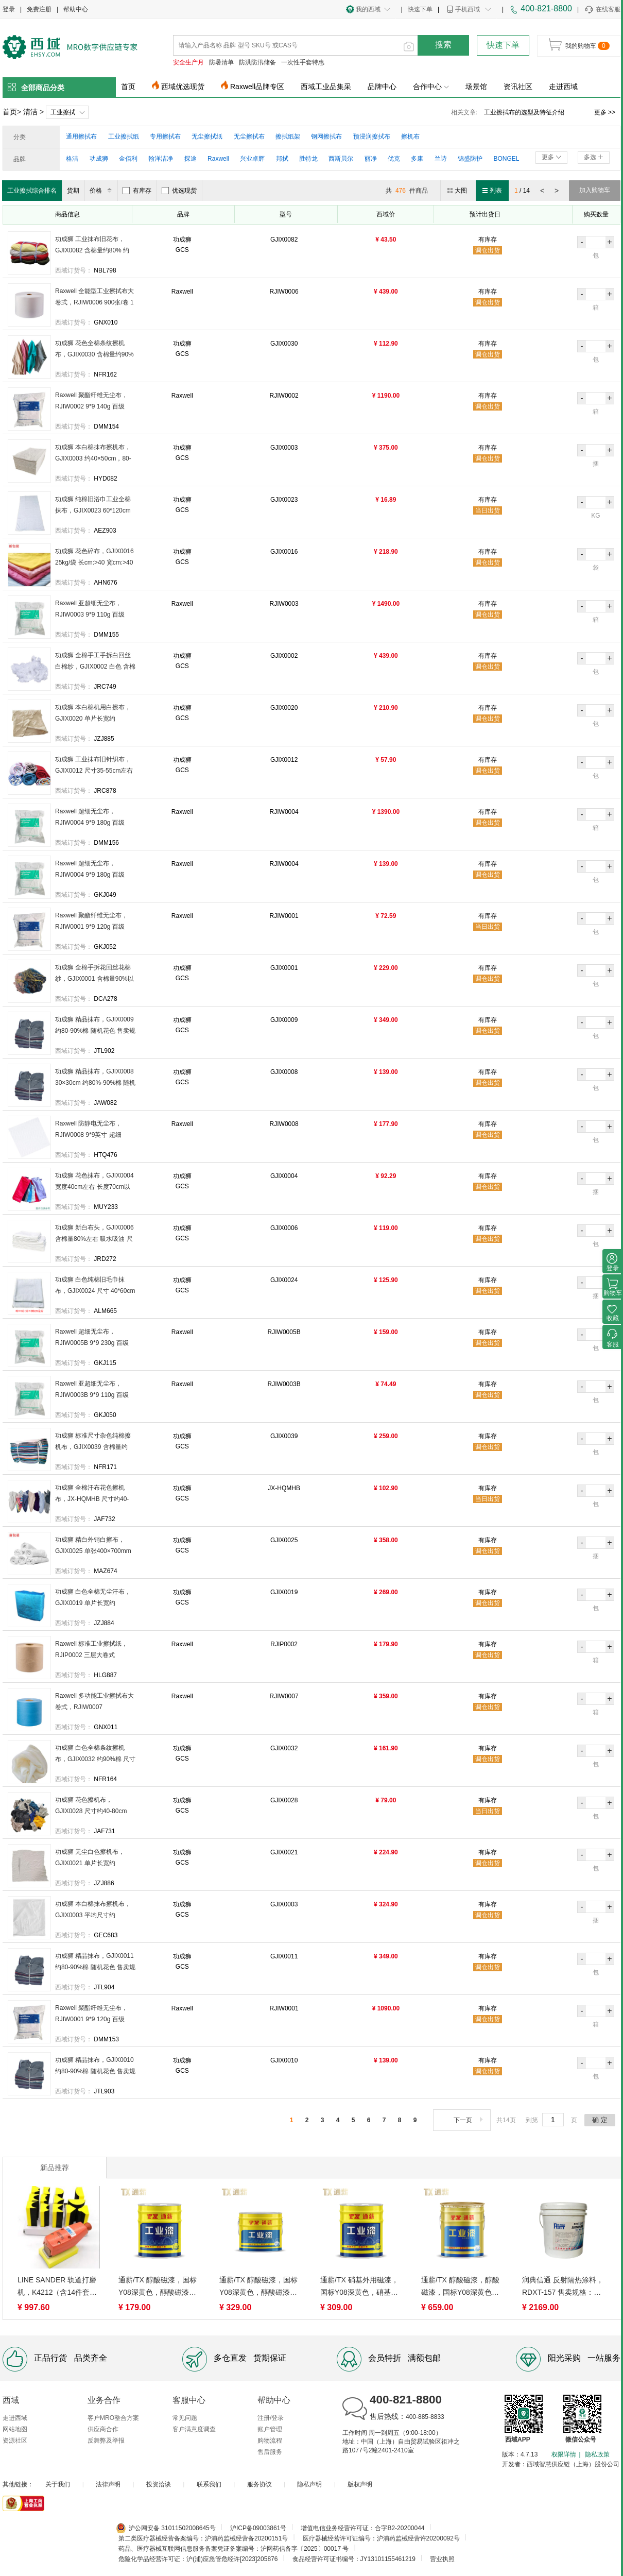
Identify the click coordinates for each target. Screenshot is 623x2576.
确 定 (600, 2120)
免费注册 (39, 9)
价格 (102, 190)
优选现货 (179, 190)
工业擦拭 (62, 112)
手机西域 (467, 9)
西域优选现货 (182, 86)
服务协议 (259, 2484)
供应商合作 (103, 2429)
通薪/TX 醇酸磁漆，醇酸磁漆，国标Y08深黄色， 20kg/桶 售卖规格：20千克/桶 (460, 2287)
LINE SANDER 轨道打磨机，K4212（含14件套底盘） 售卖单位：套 (57, 2287)
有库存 (137, 190)
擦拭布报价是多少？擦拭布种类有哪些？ (535, 112)
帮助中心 (75, 9)
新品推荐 (54, 2167)
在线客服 (602, 10)
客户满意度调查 (194, 2429)
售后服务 (269, 2451)
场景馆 (476, 86)
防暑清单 (221, 62)
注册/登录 (270, 2417)
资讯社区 (518, 86)
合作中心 (431, 86)
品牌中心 (382, 86)
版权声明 (360, 2484)
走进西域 (563, 86)
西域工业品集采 (326, 86)
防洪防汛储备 (257, 62)
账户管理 (269, 2429)
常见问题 (184, 2417)
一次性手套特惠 (302, 62)
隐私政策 (597, 2454)
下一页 (469, 2120)
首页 (128, 86)
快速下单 (420, 9)
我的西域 (368, 9)
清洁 (30, 112)
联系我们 (209, 2484)
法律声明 (108, 2484)
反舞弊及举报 (106, 2440)
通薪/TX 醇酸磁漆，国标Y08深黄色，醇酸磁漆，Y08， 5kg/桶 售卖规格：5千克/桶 (158, 2287)
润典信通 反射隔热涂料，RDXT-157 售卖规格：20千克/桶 (562, 2287)
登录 (9, 9)
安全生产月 (188, 62)
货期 (73, 190)
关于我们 (57, 2484)
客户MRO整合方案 (113, 2417)
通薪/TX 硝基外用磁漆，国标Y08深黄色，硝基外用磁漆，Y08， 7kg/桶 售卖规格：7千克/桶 (360, 2287)
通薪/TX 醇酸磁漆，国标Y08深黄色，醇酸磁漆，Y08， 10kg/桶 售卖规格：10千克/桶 (258, 2287)
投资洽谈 (158, 2484)
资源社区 (15, 2440)
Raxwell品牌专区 (257, 86)
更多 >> (604, 112)
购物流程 (269, 2440)
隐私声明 (309, 2484)
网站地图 (15, 2429)
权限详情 (563, 2454)
